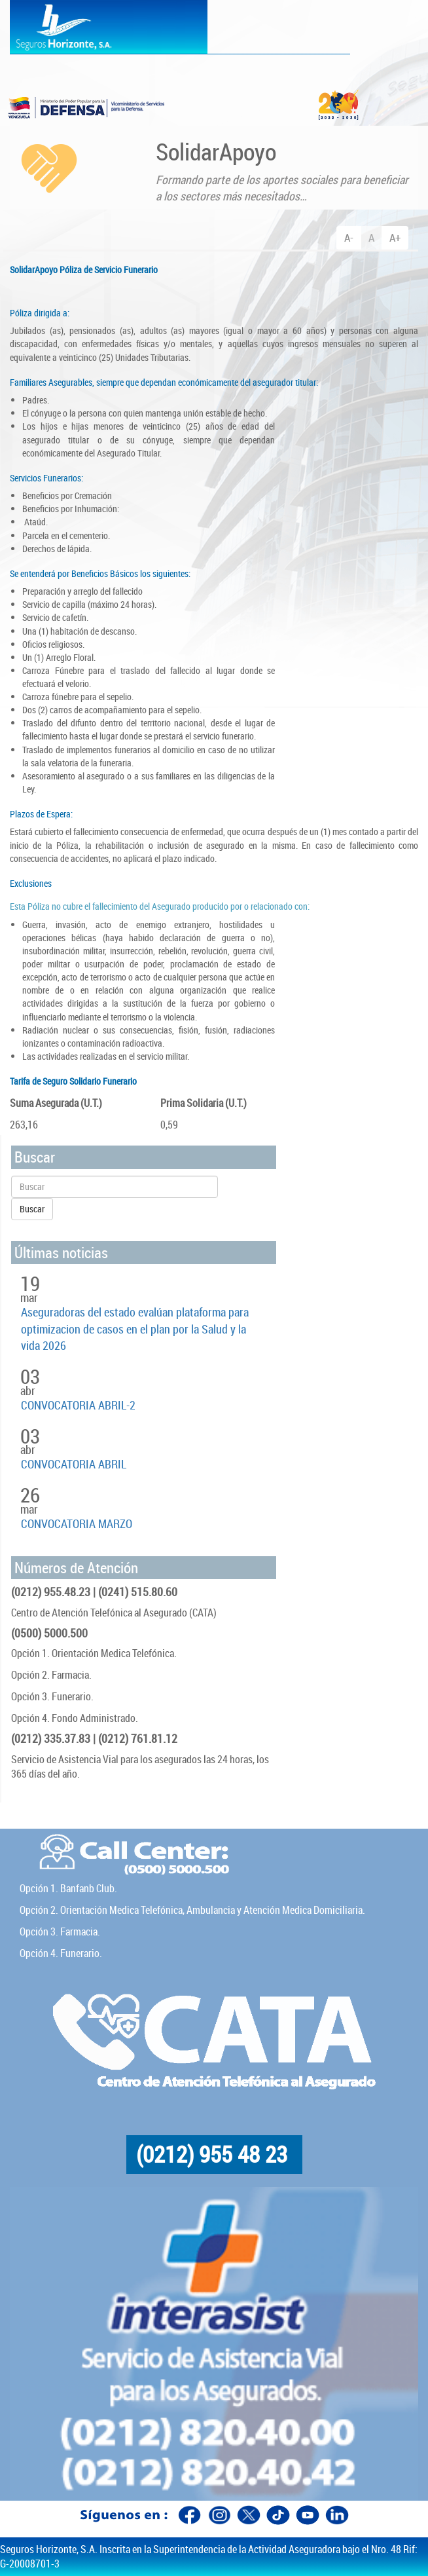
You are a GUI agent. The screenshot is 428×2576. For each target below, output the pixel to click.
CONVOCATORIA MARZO (76, 1523)
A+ (395, 237)
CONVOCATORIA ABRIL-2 (78, 1405)
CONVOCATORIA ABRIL (73, 1464)
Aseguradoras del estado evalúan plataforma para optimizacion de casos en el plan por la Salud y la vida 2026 (135, 1328)
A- (348, 237)
